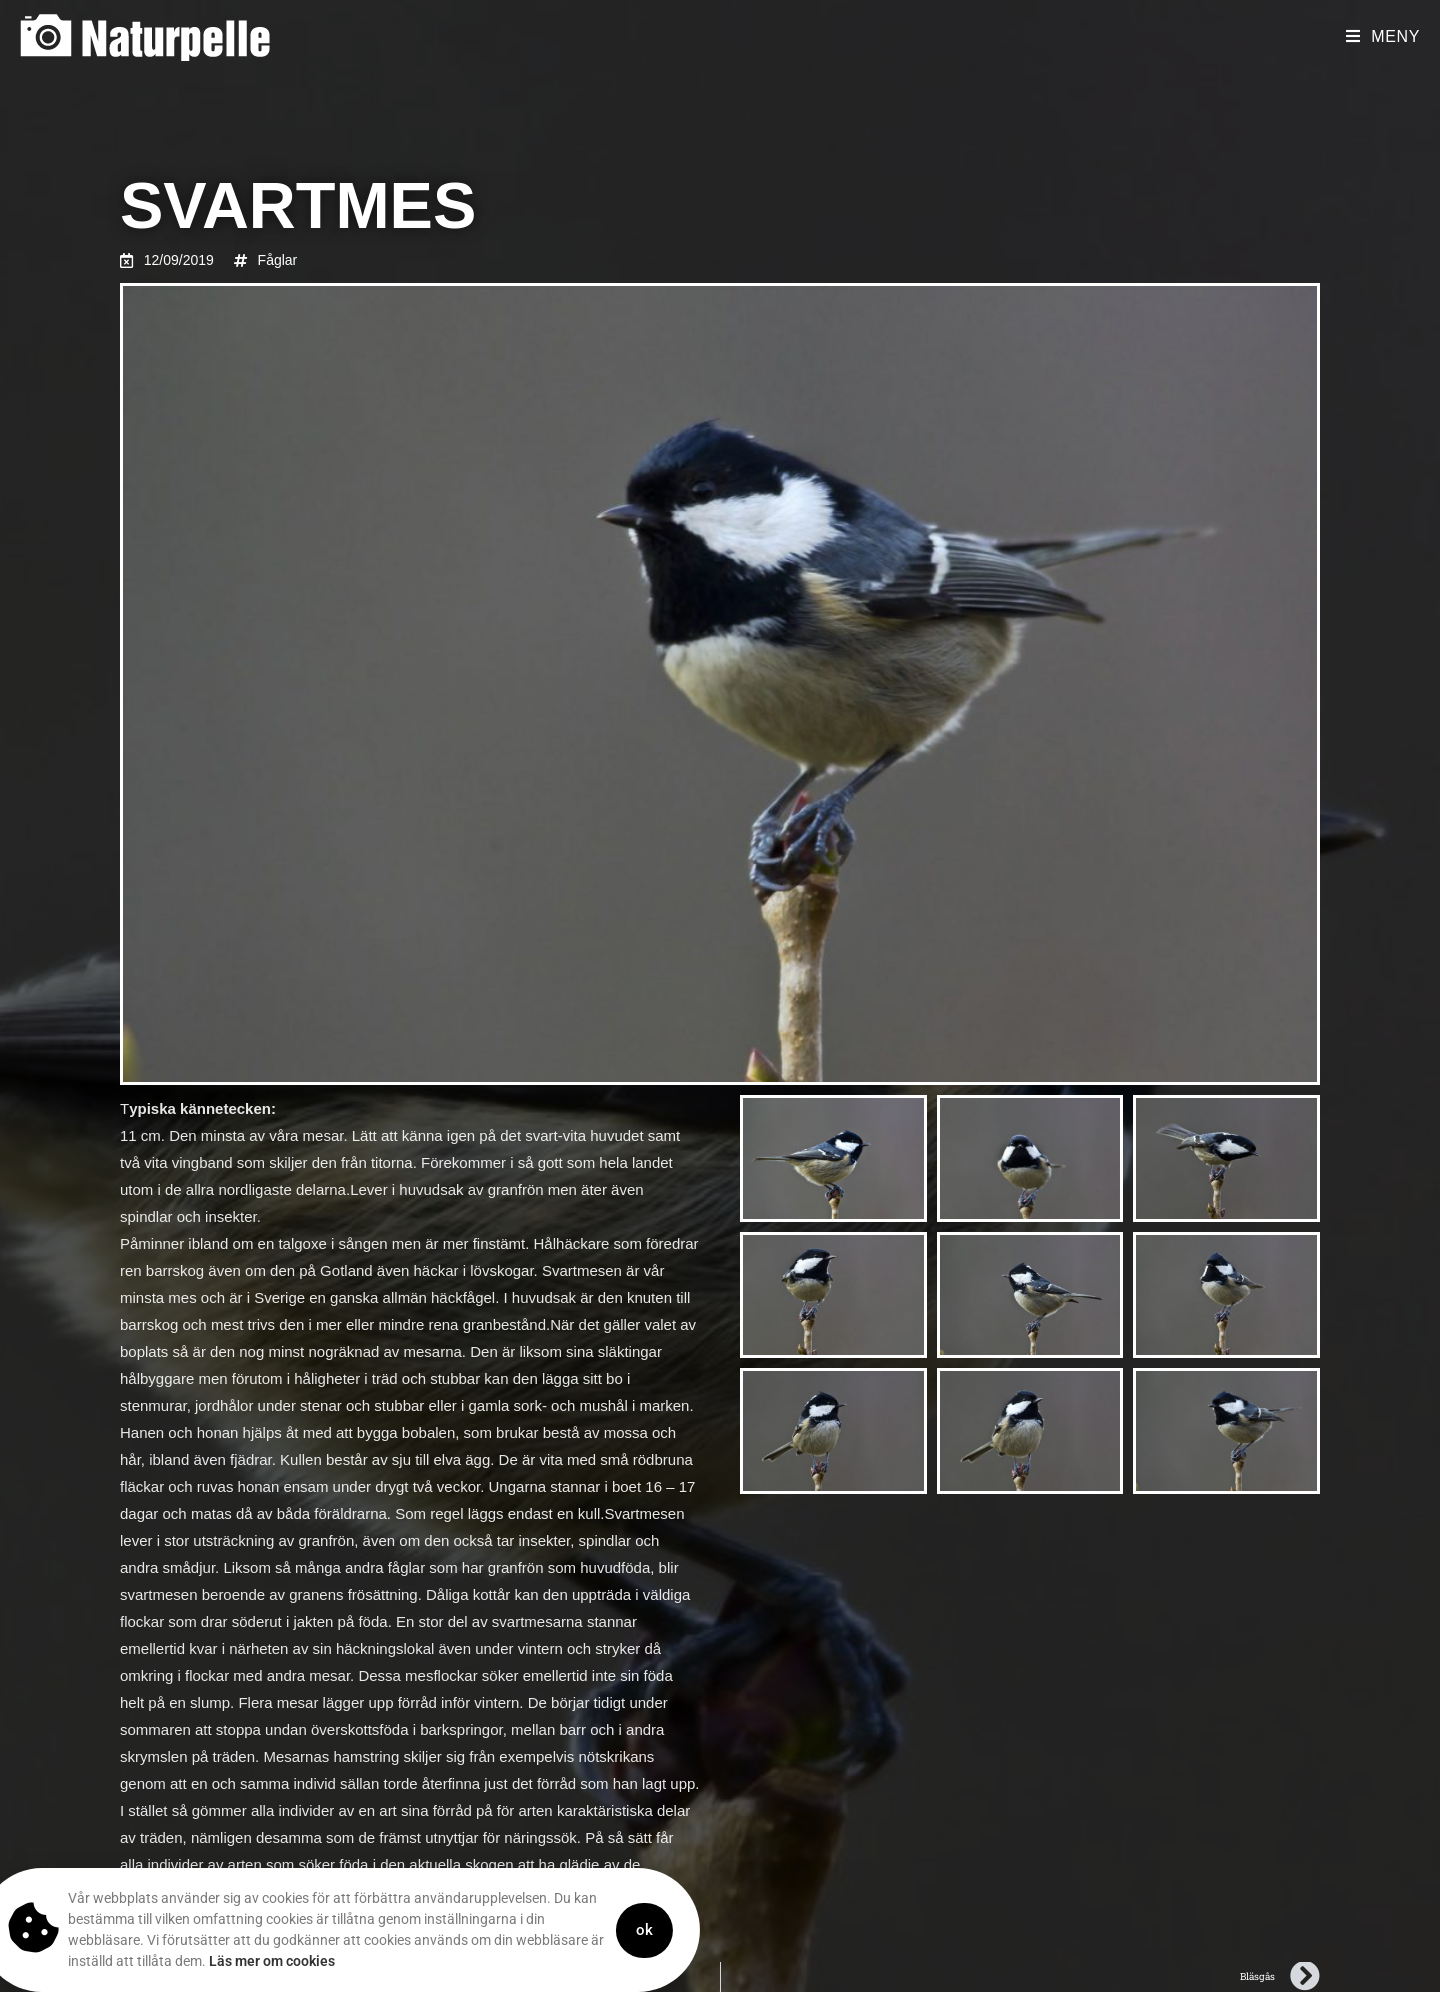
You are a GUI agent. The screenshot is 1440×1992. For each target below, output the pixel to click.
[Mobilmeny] (1383, 36)
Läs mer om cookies (228, 1961)
